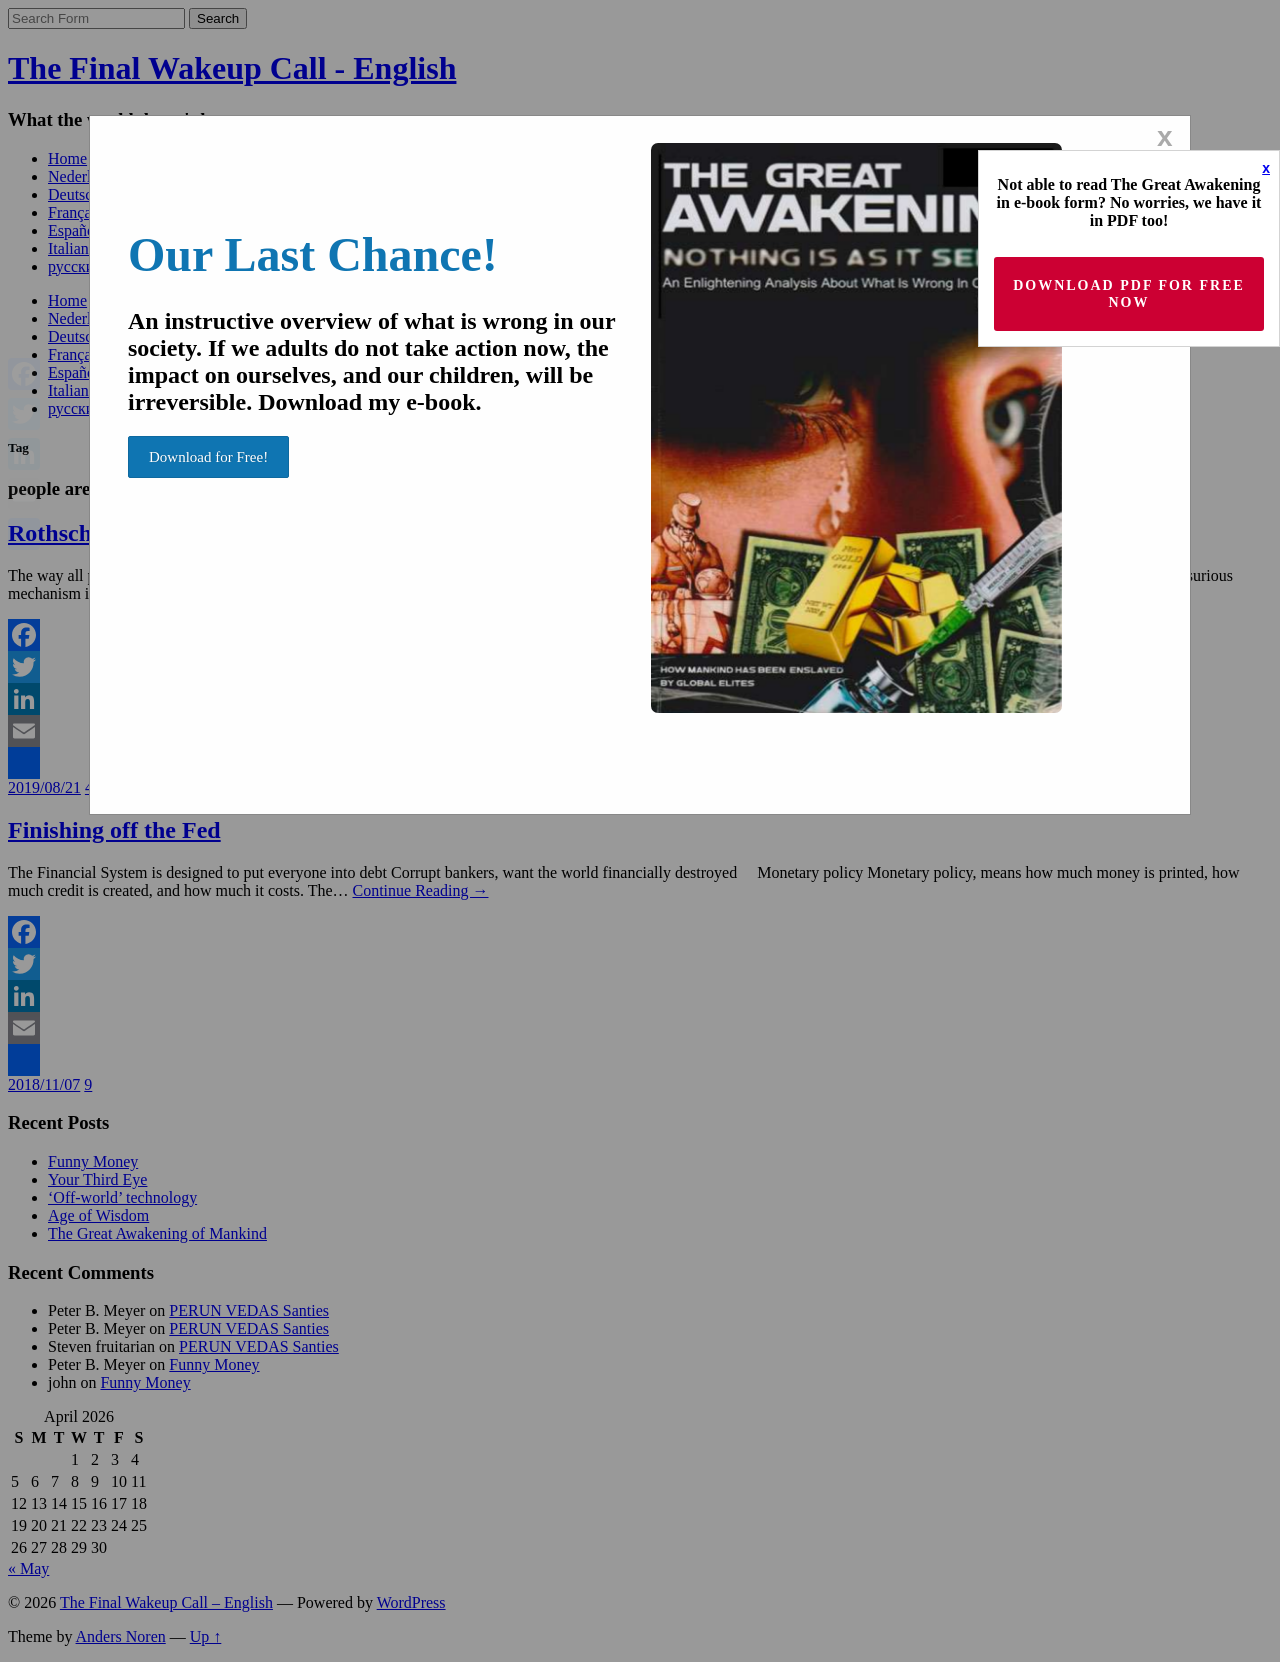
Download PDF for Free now (1129, 294)
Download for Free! (208, 457)
